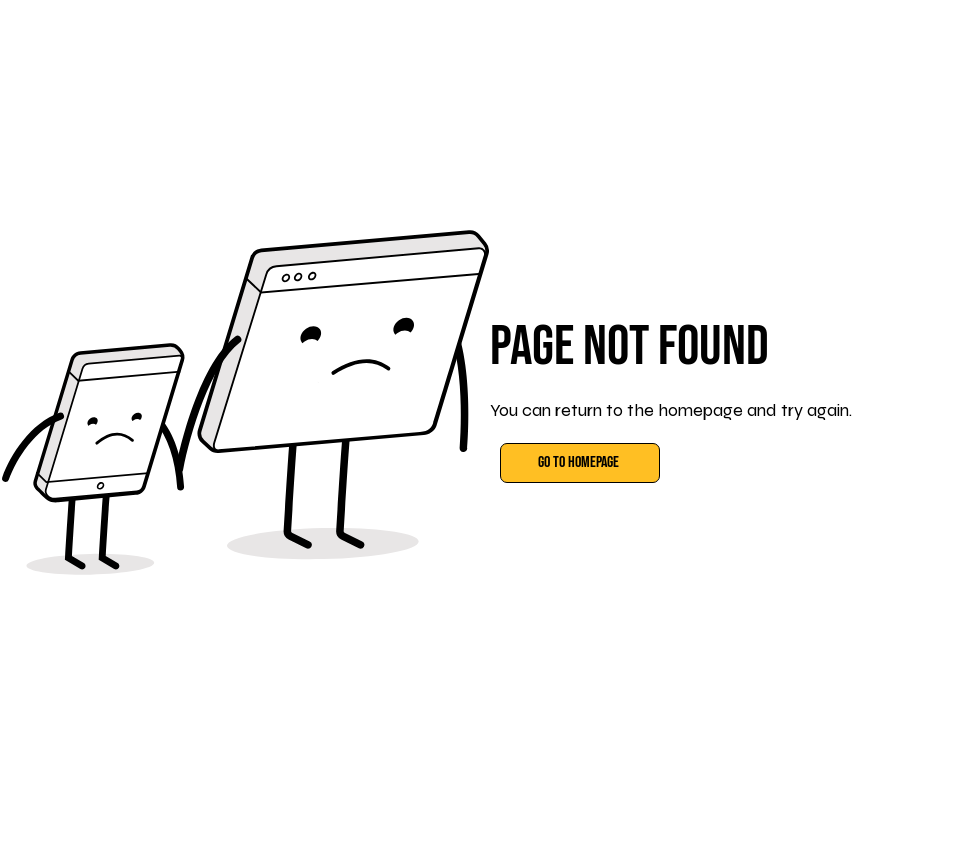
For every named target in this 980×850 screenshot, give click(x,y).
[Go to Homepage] (580, 463)
